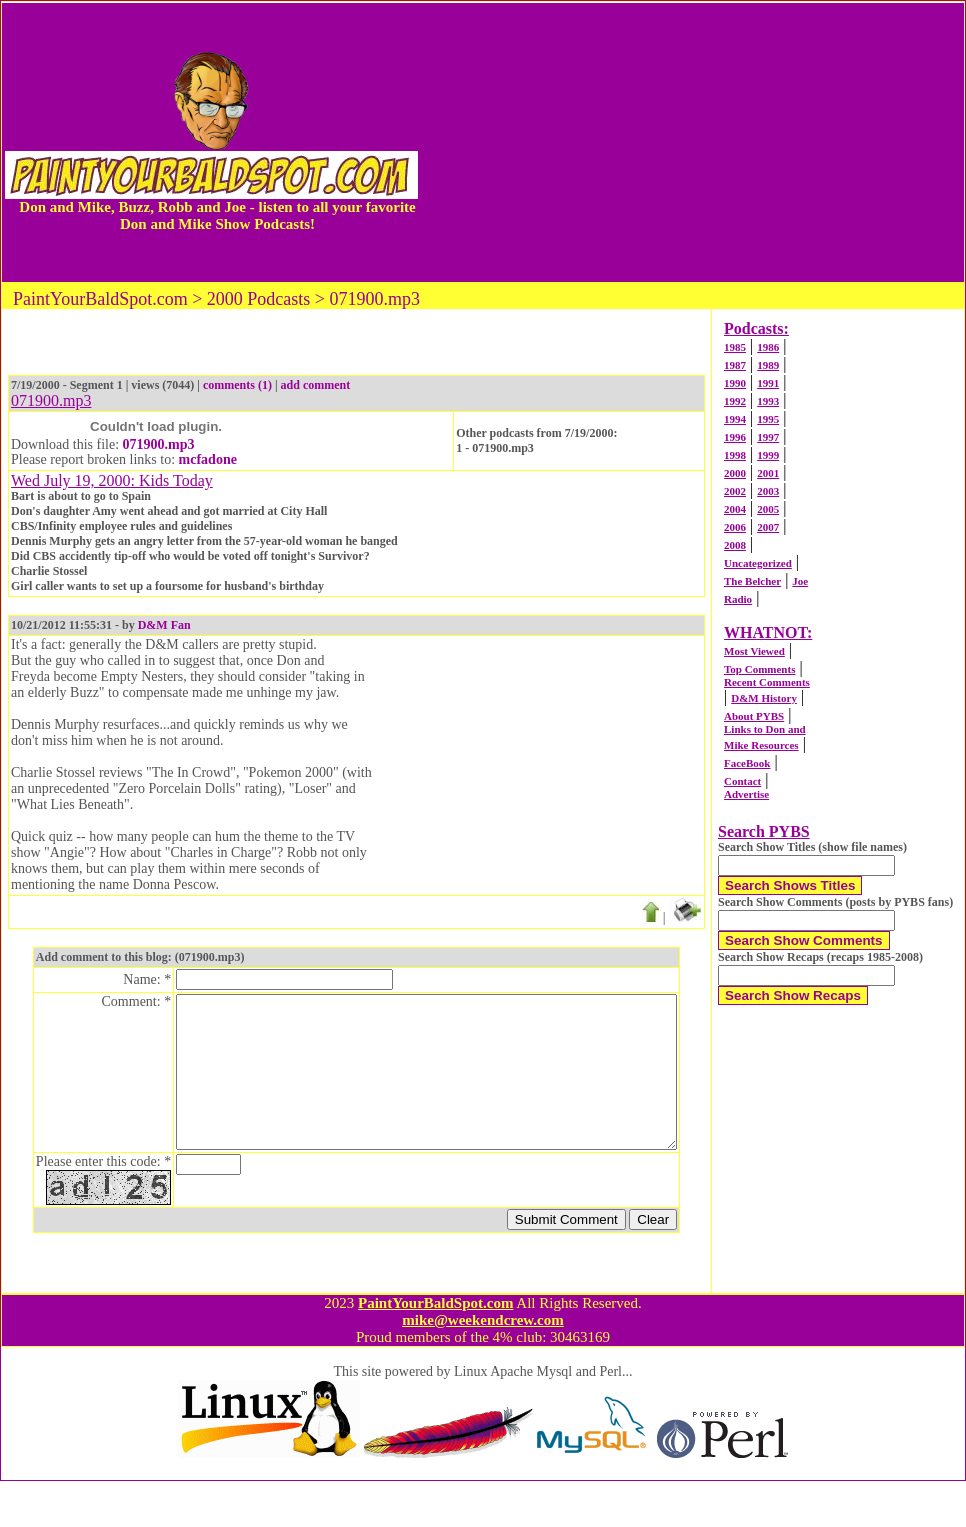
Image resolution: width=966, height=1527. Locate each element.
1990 (735, 383)
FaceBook (747, 763)
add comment (316, 385)
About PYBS (754, 716)
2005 (768, 509)
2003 (768, 491)
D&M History (764, 698)
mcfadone (208, 459)
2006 (735, 527)
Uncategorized (758, 563)
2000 (735, 473)
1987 (735, 365)
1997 (768, 437)
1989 (768, 365)
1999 (768, 455)
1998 (735, 455)
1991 (768, 383)
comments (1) (237, 385)
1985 (735, 347)
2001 (768, 473)
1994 (735, 419)
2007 (768, 527)
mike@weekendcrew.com (483, 1366)
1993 (768, 401)
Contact (742, 781)
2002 (735, 491)
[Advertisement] (692, 142)
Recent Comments (767, 682)
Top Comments (759, 669)
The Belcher (752, 581)
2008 (735, 545)
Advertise (746, 794)
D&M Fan (164, 625)
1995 (768, 419)
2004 (735, 509)
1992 (735, 401)
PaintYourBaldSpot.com (435, 1349)
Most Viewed (754, 651)
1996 (735, 437)
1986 (768, 347)
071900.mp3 (159, 444)
